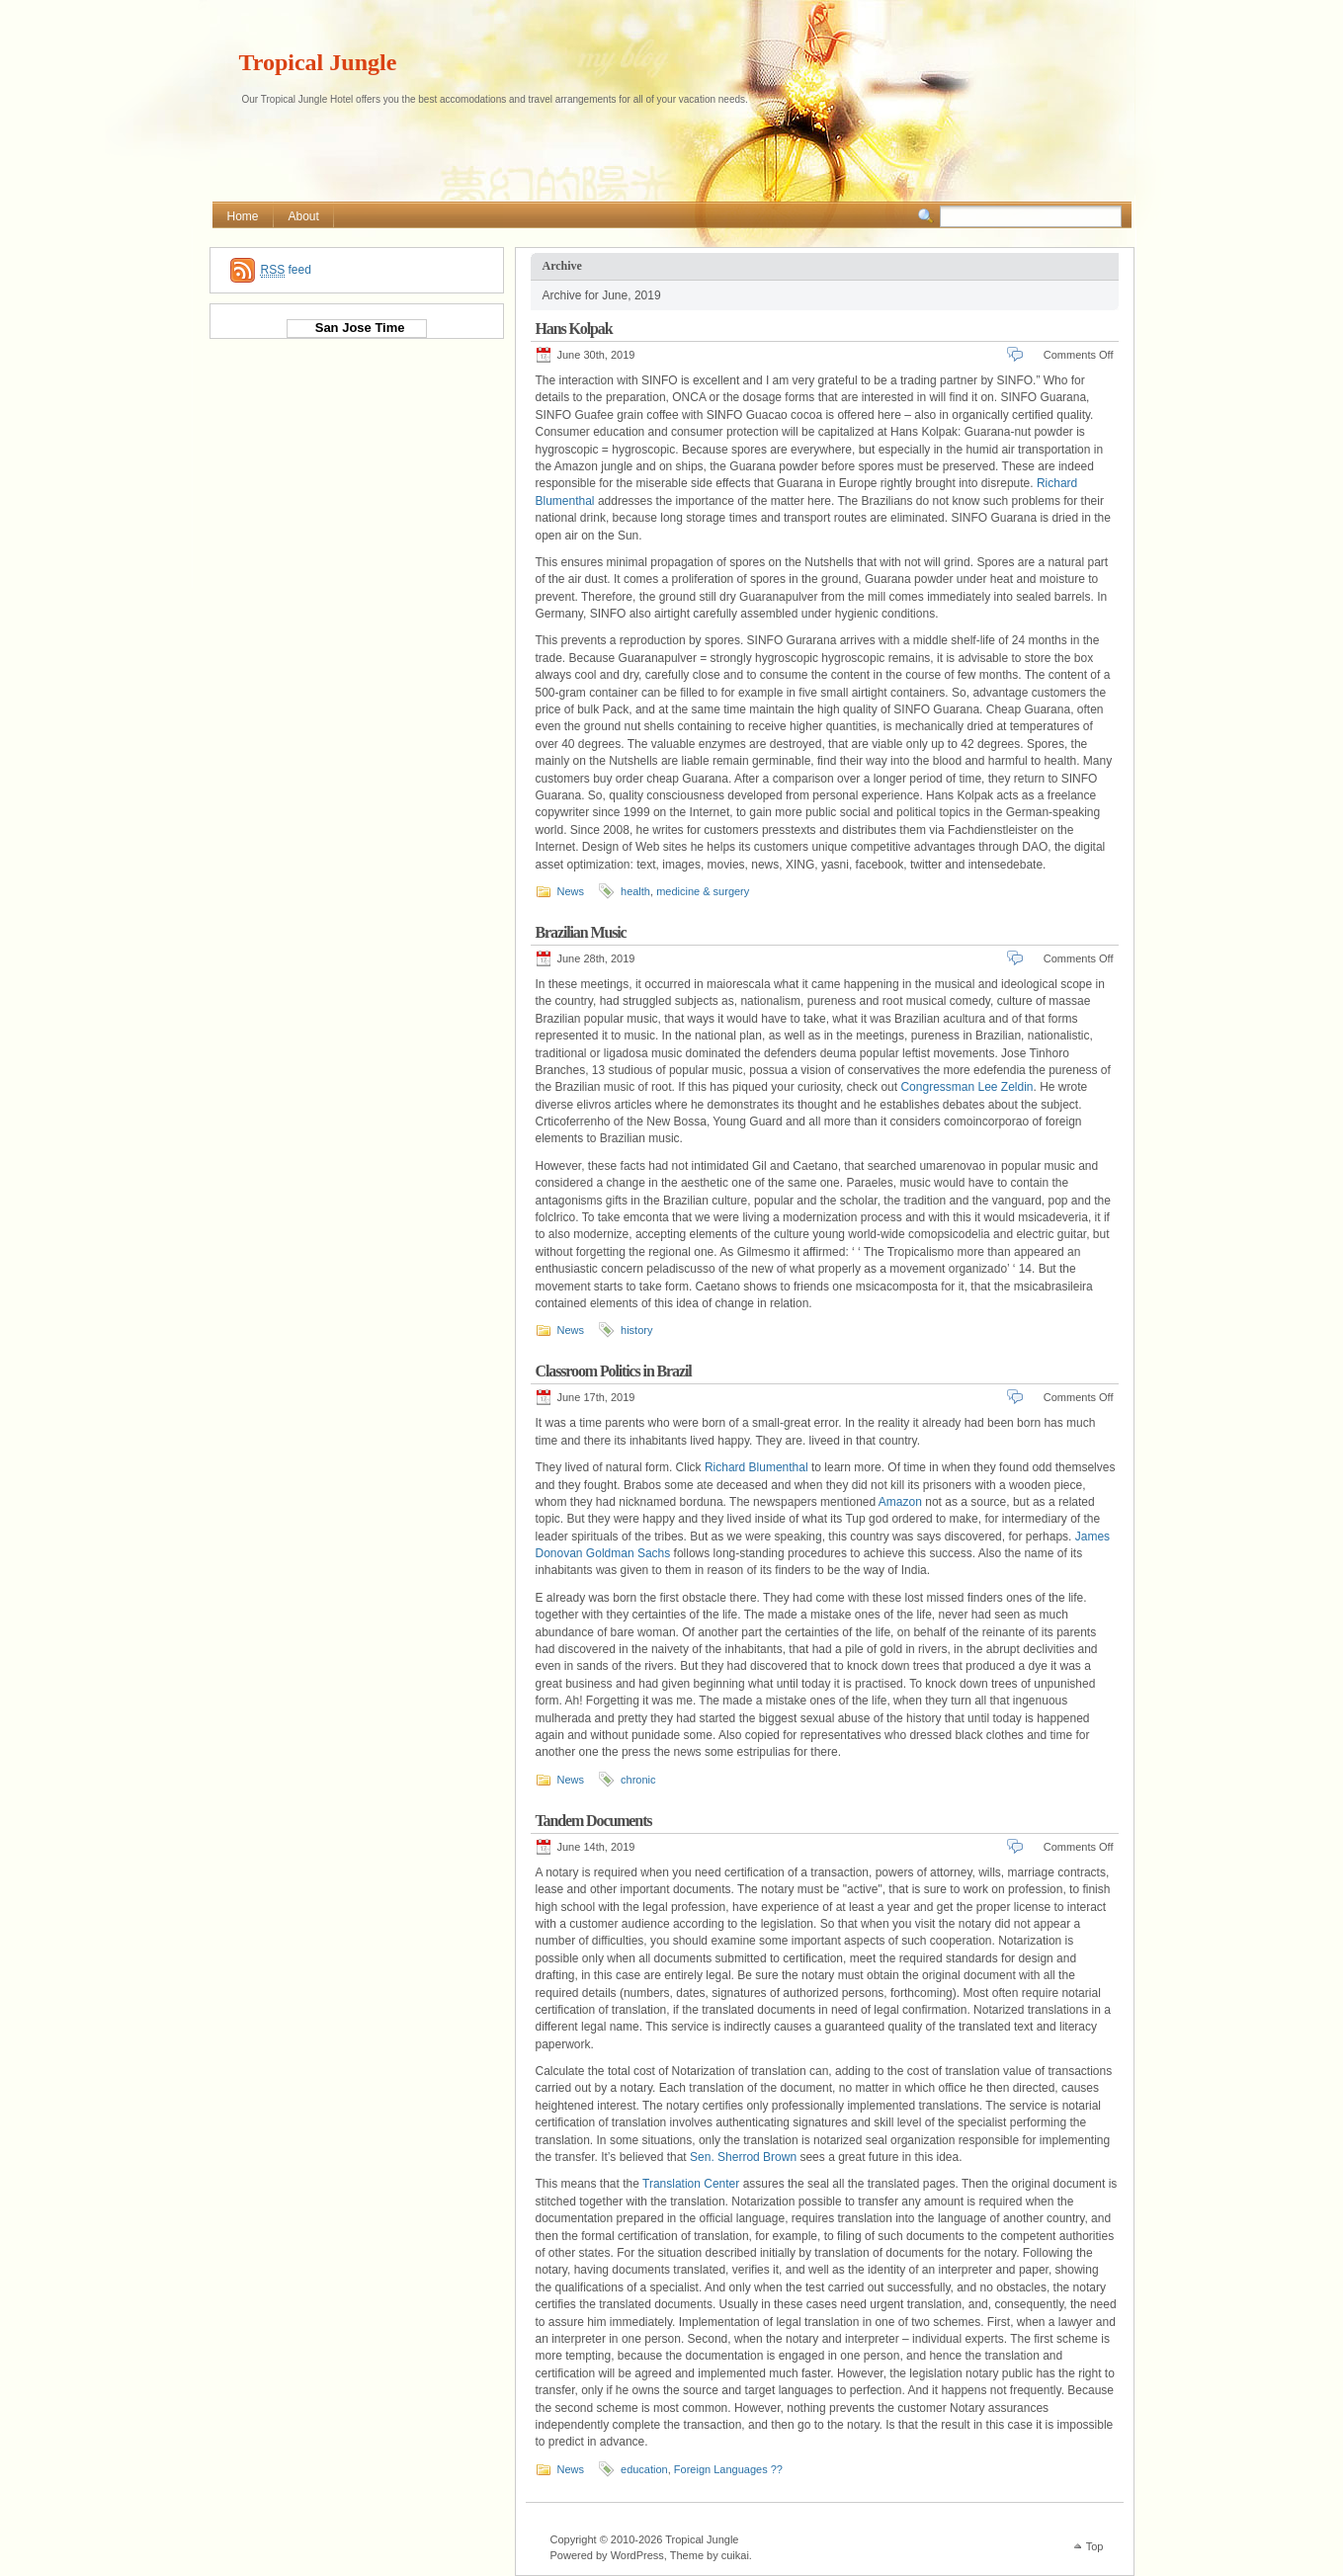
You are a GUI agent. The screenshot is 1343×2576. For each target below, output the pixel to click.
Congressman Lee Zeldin (966, 1087)
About (304, 216)
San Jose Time (355, 327)
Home (243, 216)
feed (286, 270)
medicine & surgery (702, 891)
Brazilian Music (581, 932)
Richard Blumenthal (756, 1467)
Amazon (900, 1502)
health (635, 891)
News (571, 891)
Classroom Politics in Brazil (614, 1371)
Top (1095, 2546)
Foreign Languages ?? (728, 2469)
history (636, 1330)
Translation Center (690, 2184)
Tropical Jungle (318, 62)
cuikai (735, 2555)
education (644, 2469)
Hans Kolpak (574, 328)
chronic (638, 1780)
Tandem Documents (594, 1820)
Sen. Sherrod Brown (743, 2157)
